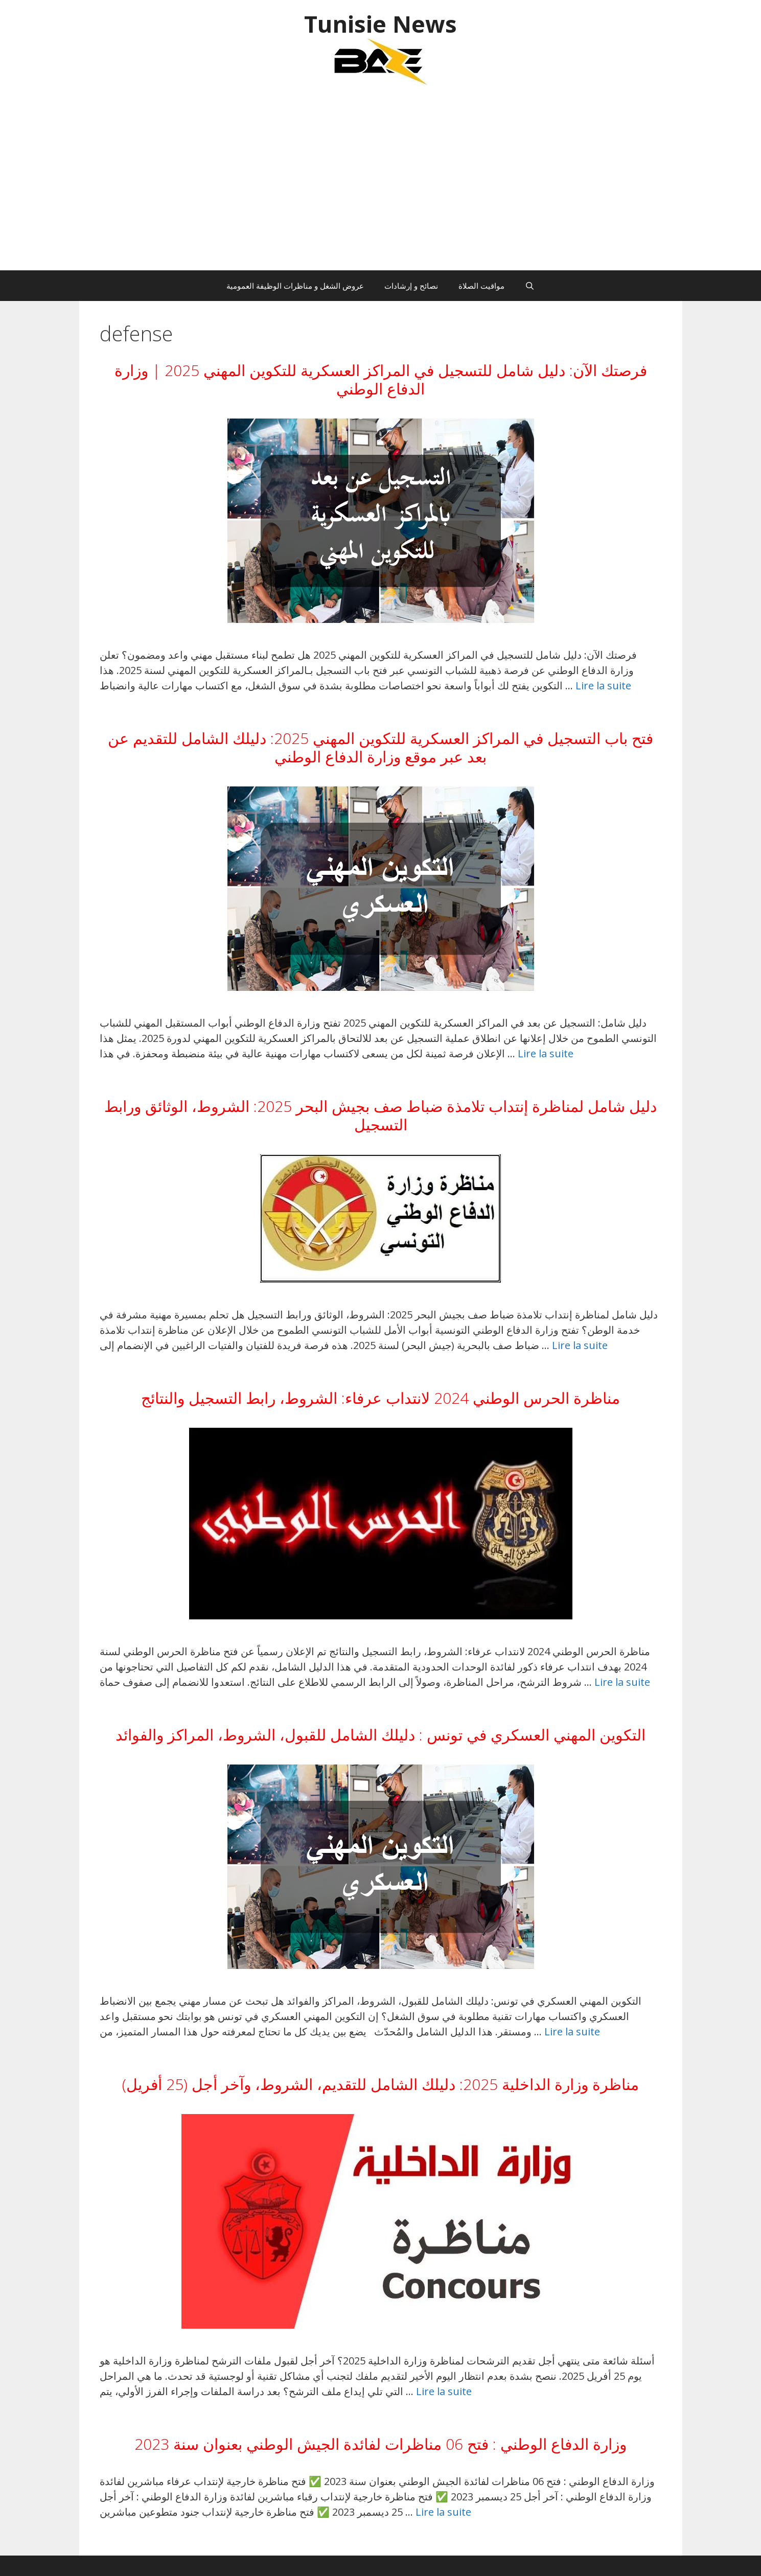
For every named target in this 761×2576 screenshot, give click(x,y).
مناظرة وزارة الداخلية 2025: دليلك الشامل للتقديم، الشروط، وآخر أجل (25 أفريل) (380, 2084)
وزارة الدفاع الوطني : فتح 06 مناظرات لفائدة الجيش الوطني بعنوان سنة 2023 (380, 2443)
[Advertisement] (380, 183)
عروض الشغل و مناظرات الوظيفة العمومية (295, 286)
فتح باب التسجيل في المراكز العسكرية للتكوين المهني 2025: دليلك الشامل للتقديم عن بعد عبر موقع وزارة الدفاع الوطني (380, 747)
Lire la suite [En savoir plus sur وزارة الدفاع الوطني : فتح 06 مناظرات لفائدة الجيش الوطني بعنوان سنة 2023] (443, 2512)
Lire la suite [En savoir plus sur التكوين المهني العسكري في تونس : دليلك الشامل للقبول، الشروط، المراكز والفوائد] (572, 2031)
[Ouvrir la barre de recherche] (530, 285)
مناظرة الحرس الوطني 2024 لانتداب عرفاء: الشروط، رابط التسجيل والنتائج (380, 1397)
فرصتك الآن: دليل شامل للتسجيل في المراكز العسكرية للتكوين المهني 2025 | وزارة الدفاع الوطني (380, 379)
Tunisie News (380, 23)
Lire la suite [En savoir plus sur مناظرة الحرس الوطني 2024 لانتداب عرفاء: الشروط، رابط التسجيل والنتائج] (622, 1682)
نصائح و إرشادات (411, 286)
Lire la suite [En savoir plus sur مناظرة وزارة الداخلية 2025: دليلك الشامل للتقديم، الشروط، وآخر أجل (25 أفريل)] (444, 2391)
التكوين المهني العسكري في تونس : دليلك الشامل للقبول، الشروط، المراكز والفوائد (380, 1734)
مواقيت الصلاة (481, 286)
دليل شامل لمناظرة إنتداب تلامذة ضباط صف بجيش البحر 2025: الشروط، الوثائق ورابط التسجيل (380, 1115)
